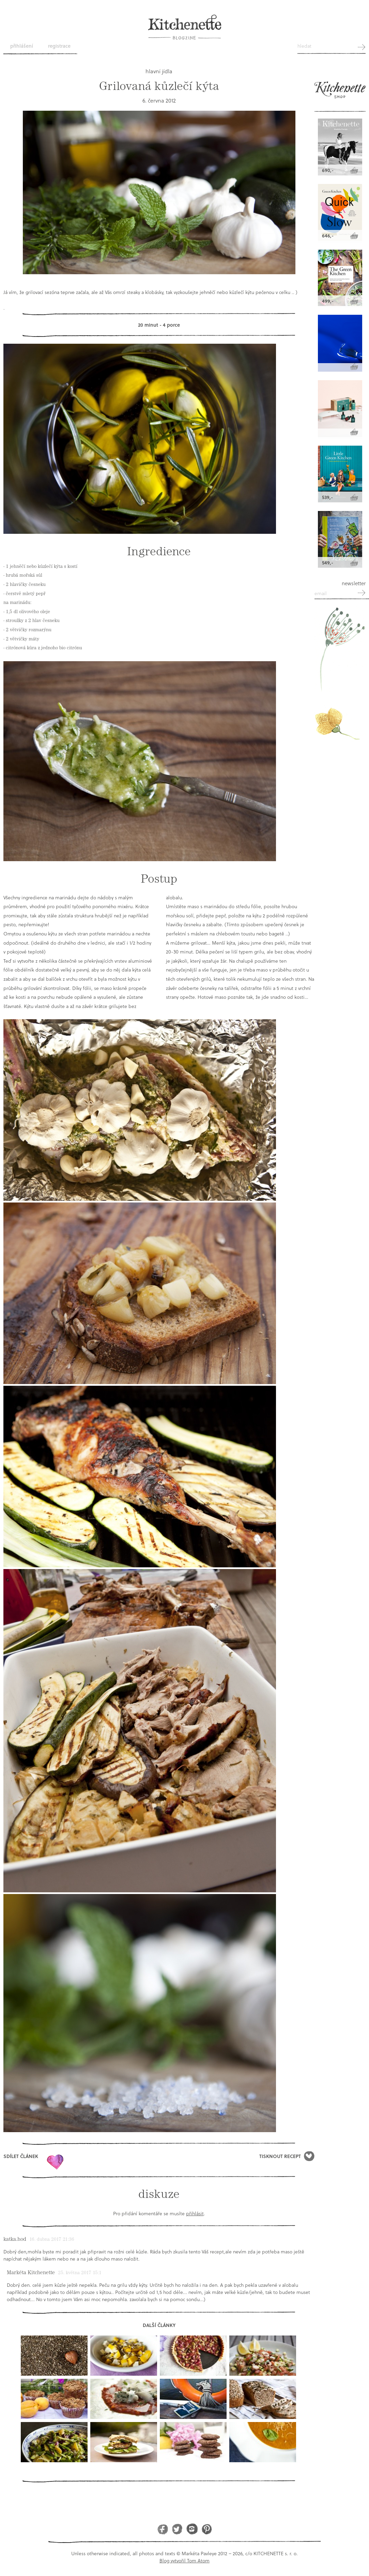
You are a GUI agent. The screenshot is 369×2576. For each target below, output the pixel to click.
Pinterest (206, 2528)
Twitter (177, 2528)
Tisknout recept (280, 2156)
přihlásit (195, 2213)
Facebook (162, 2528)
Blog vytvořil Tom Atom (184, 2560)
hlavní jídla (158, 71)
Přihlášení (21, 45)
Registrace (59, 45)
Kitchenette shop (340, 93)
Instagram (192, 2528)
